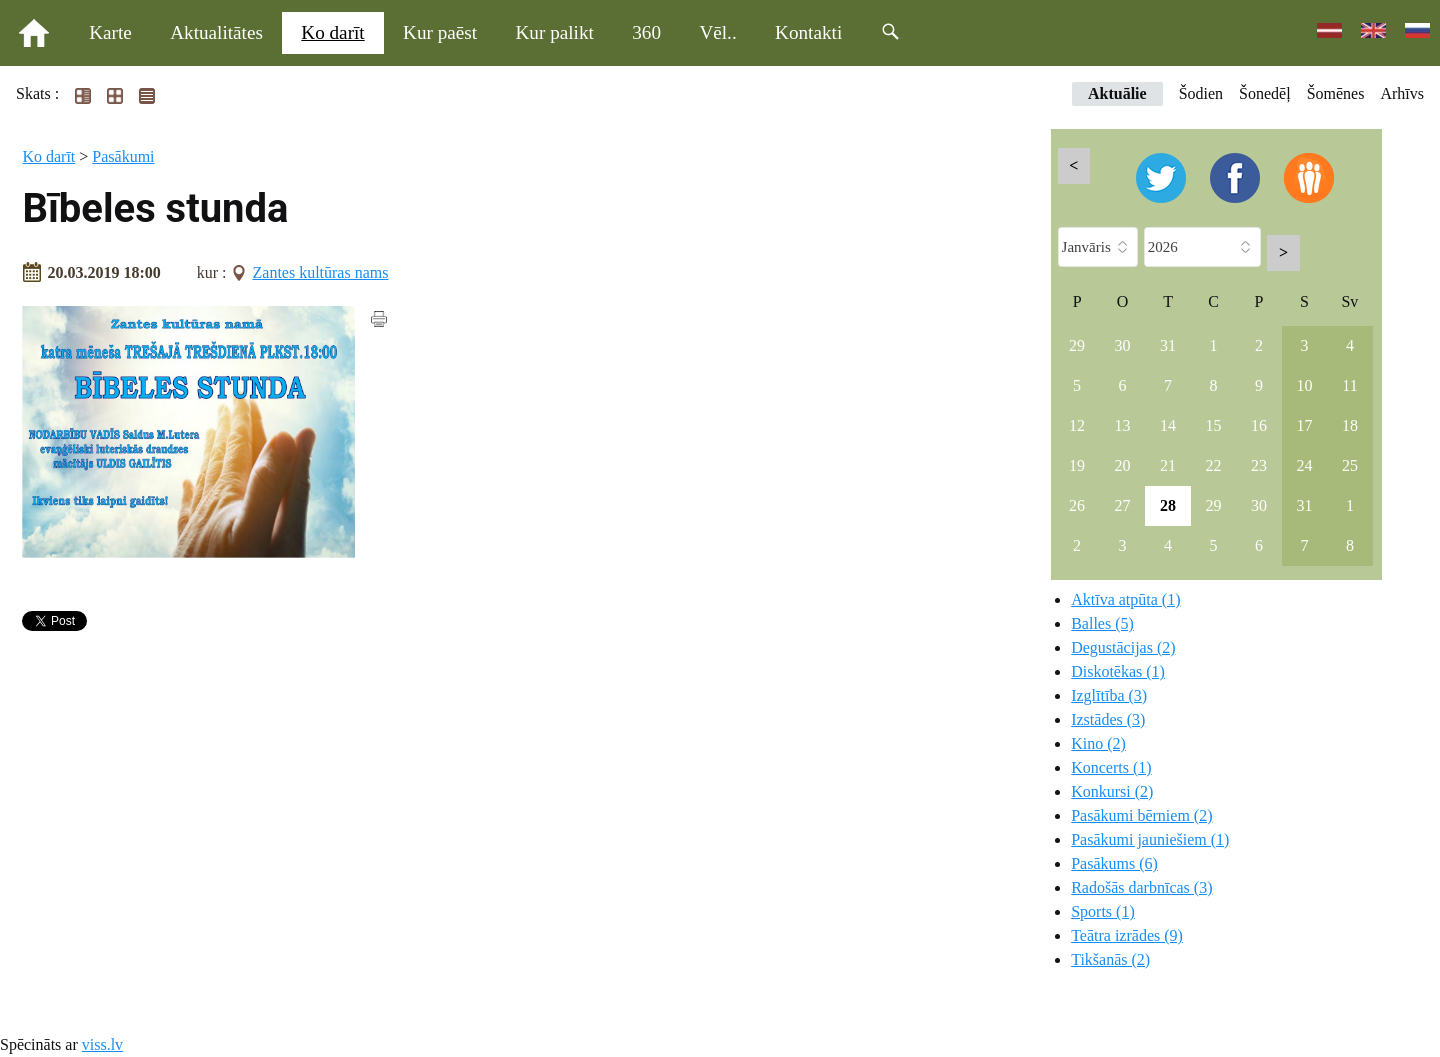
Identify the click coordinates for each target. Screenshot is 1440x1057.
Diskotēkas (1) (1118, 671)
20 (1123, 465)
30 (1123, 345)
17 (1304, 425)
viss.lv (102, 1044)
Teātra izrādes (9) (1127, 935)
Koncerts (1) (1111, 767)
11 (1349, 385)
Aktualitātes (216, 32)
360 (646, 32)
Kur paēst (440, 32)
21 (1168, 465)
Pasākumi (123, 156)
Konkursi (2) (1112, 791)
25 (1350, 465)
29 (1077, 345)
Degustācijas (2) (1123, 647)
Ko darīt (332, 32)
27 (1123, 505)
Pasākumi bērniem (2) (1141, 815)
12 (1077, 425)
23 (1259, 465)
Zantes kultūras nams (321, 272)
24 (1304, 465)
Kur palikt (555, 32)
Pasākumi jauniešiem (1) (1150, 839)
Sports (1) (1103, 911)
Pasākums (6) (1114, 863)
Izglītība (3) (1109, 695)
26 (1077, 505)
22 (1214, 465)
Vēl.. (717, 32)
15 (1214, 425)
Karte (110, 32)
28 (1168, 505)
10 (1304, 385)
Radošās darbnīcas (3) (1141, 887)
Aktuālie (1117, 93)
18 (1350, 425)
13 (1123, 425)
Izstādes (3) (1108, 719)
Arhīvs (1402, 93)
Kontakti (808, 32)
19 (1077, 465)
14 (1168, 425)
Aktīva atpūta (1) (1125, 599)
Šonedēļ (1265, 93)
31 (1168, 345)
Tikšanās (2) (1110, 959)
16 (1259, 425)
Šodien (1201, 93)
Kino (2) (1098, 743)
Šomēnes (1336, 93)
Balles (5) (1102, 623)
